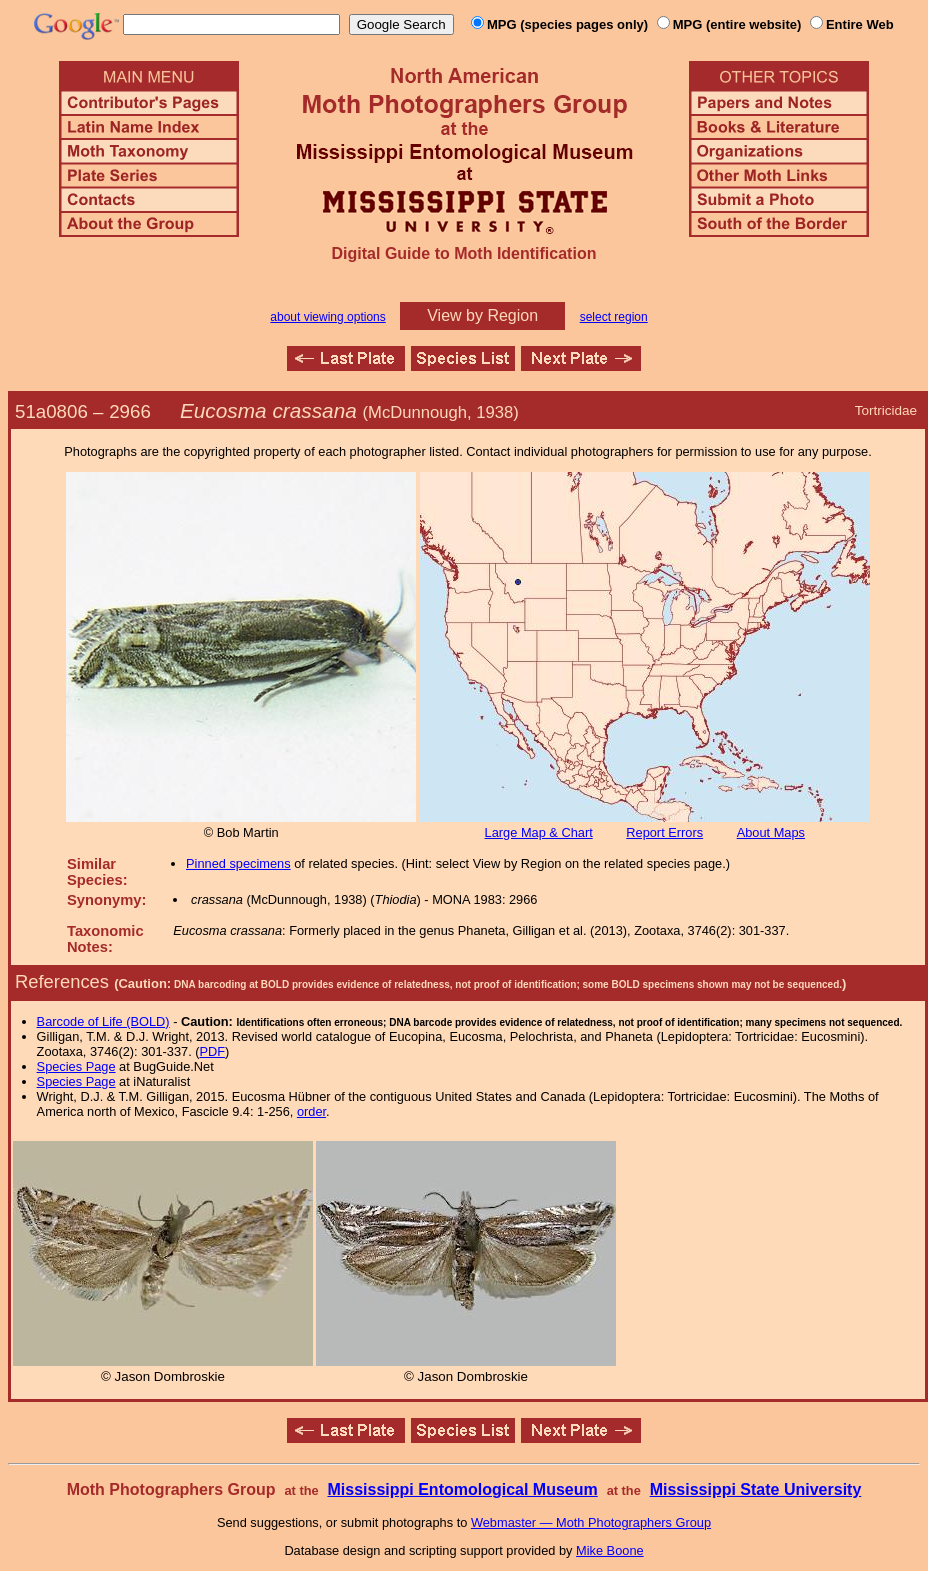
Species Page (76, 1066)
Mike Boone (610, 1550)
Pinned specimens (238, 863)
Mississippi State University (756, 1489)
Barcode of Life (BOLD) (103, 1021)
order (311, 1111)
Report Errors (664, 832)
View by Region (482, 315)
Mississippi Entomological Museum (462, 1489)
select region (614, 317)
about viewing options (327, 317)
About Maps (771, 832)
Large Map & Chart (539, 832)
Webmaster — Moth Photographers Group (591, 1522)
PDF (213, 1051)
